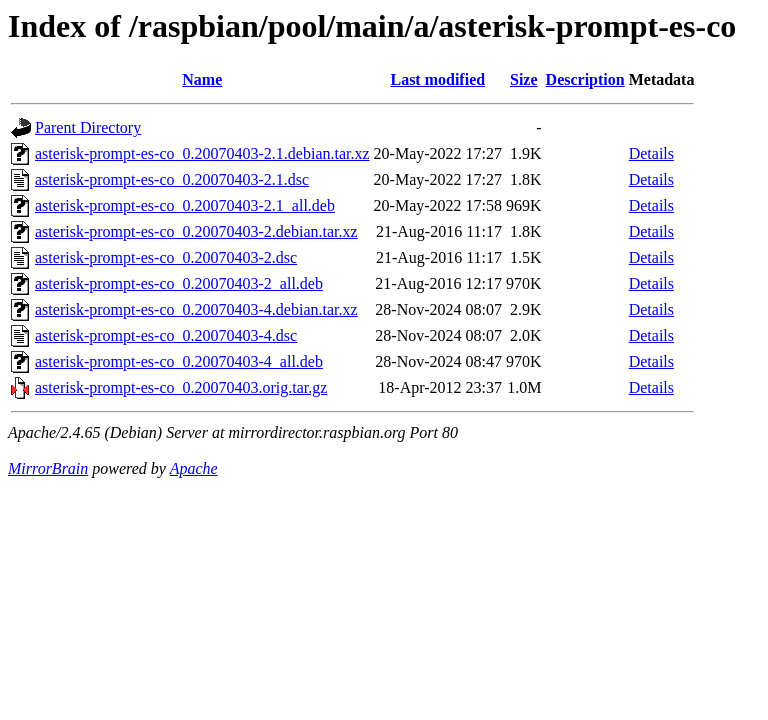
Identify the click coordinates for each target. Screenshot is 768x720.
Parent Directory (88, 127)
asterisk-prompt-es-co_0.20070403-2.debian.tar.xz (196, 231)
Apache (194, 468)
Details (651, 153)
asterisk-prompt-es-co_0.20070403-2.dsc (166, 257)
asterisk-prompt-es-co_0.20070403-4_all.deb (179, 361)
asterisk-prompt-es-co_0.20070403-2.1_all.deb (185, 205)
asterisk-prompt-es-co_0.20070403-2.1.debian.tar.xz (202, 153)
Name (202, 79)
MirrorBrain (48, 468)
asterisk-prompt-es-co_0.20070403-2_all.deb (179, 283)
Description (585, 79)
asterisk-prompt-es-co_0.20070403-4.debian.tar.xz (196, 309)
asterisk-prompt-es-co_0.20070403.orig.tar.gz (181, 387)
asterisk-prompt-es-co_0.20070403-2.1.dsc (172, 179)
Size (524, 79)
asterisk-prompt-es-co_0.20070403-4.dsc (166, 335)
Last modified (437, 79)
